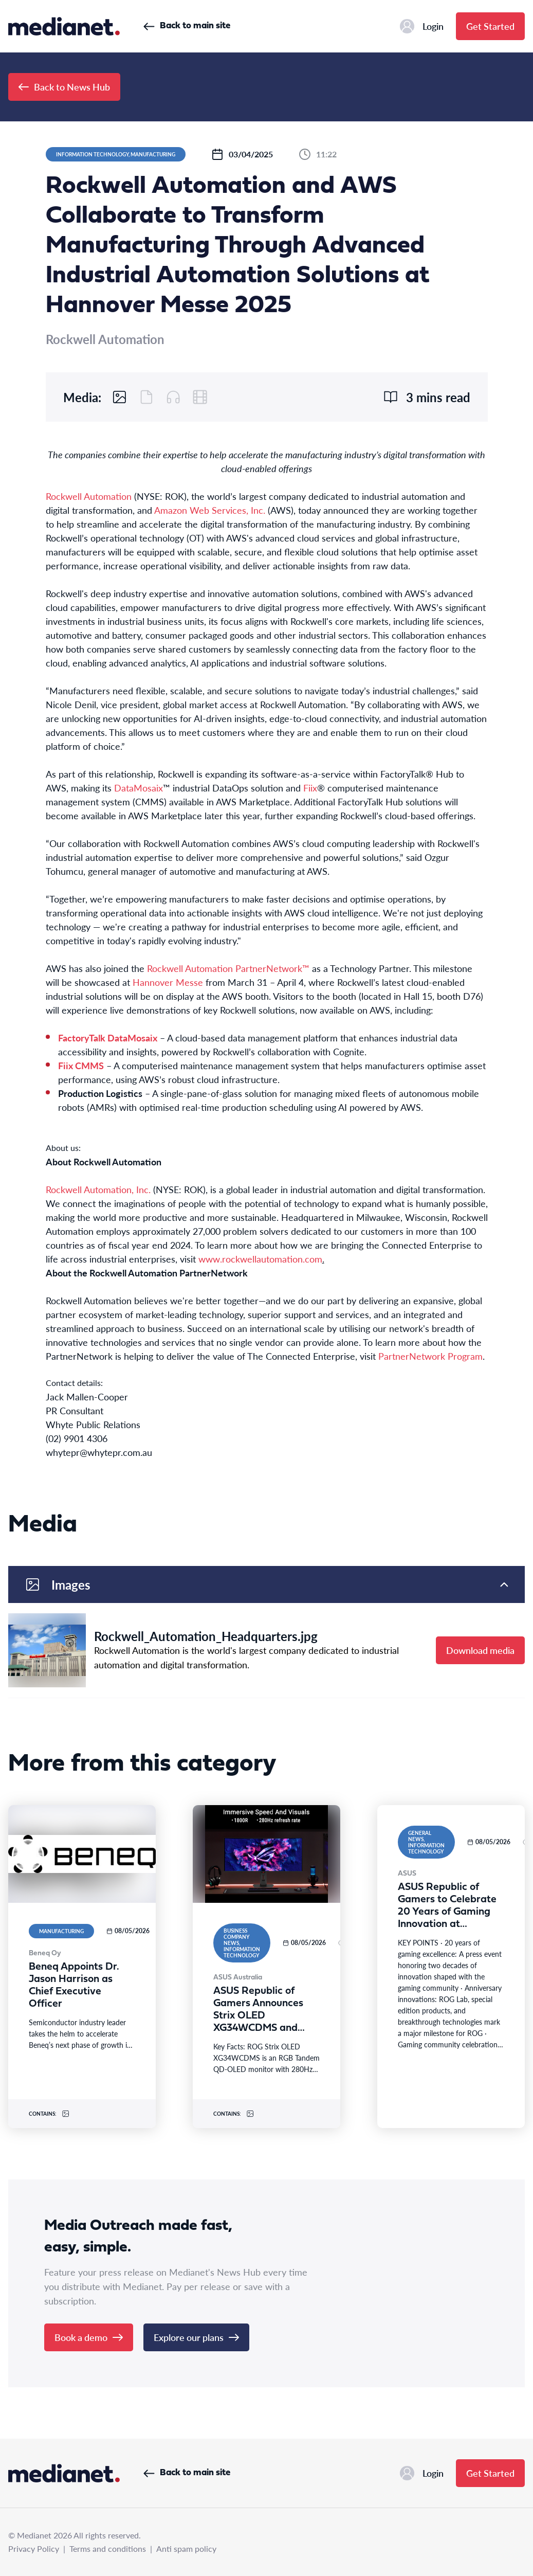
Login (422, 26)
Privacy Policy (33, 2548)
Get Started (490, 26)
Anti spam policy (186, 2548)
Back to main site (186, 26)
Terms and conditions (107, 2548)
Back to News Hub (64, 86)
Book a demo (88, 2337)
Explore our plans (196, 2337)
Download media (480, 1650)
